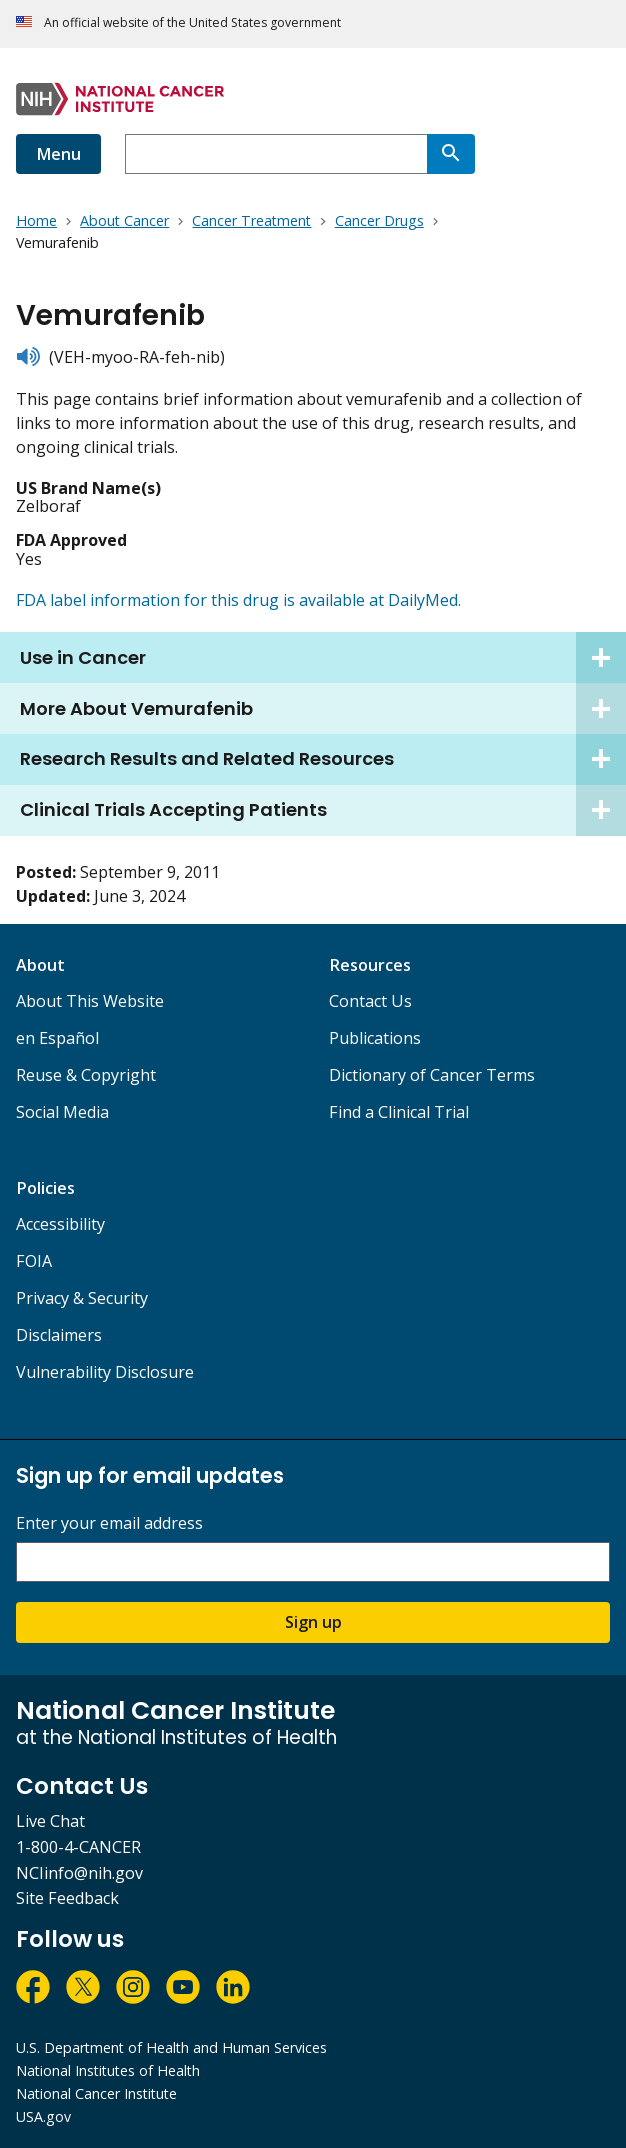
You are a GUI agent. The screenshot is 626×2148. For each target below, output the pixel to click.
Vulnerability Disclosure (105, 1372)
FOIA (34, 1261)
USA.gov (43, 2116)
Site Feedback (67, 1898)
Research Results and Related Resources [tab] (323, 759)
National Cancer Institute (96, 2093)
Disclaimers (59, 1335)
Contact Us (370, 1001)
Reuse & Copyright (86, 1075)
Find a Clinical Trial (399, 1112)
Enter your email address (109, 1523)
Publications (375, 1038)
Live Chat (50, 1821)
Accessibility (60, 1224)
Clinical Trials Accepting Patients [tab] (323, 810)
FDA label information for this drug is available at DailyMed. (238, 600)
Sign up (313, 1622)
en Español (57, 1038)
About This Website (90, 1001)
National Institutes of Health (108, 2070)
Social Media (62, 1112)
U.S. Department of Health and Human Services (171, 2047)
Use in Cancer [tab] (323, 657)
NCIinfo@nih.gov (79, 1873)
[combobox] (276, 154)
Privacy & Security (82, 1298)
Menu (58, 154)
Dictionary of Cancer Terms (432, 1075)
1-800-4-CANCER (78, 1847)
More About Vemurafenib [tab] (323, 708)
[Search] (451, 154)
